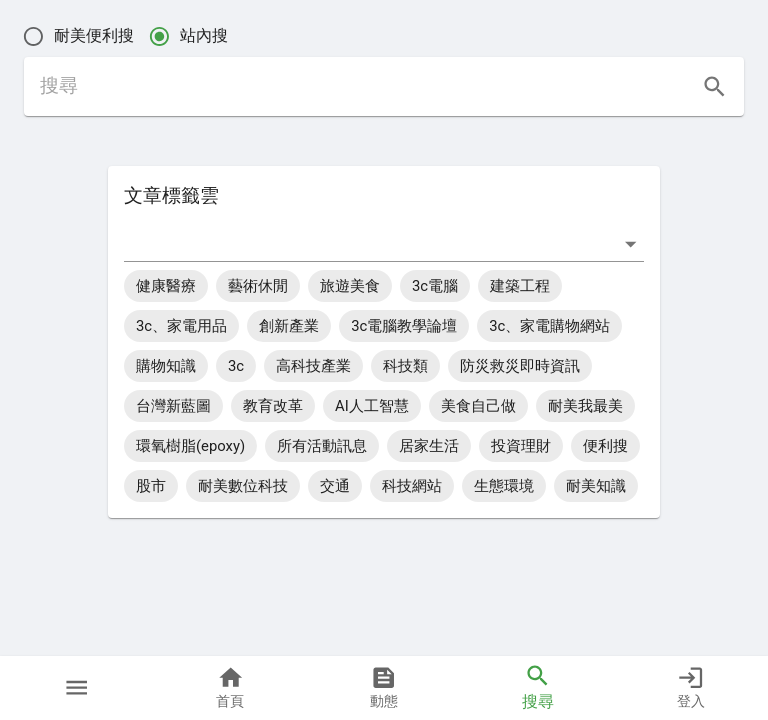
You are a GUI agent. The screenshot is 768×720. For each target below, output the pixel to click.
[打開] (630, 243)
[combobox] (369, 243)
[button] (77, 688)
